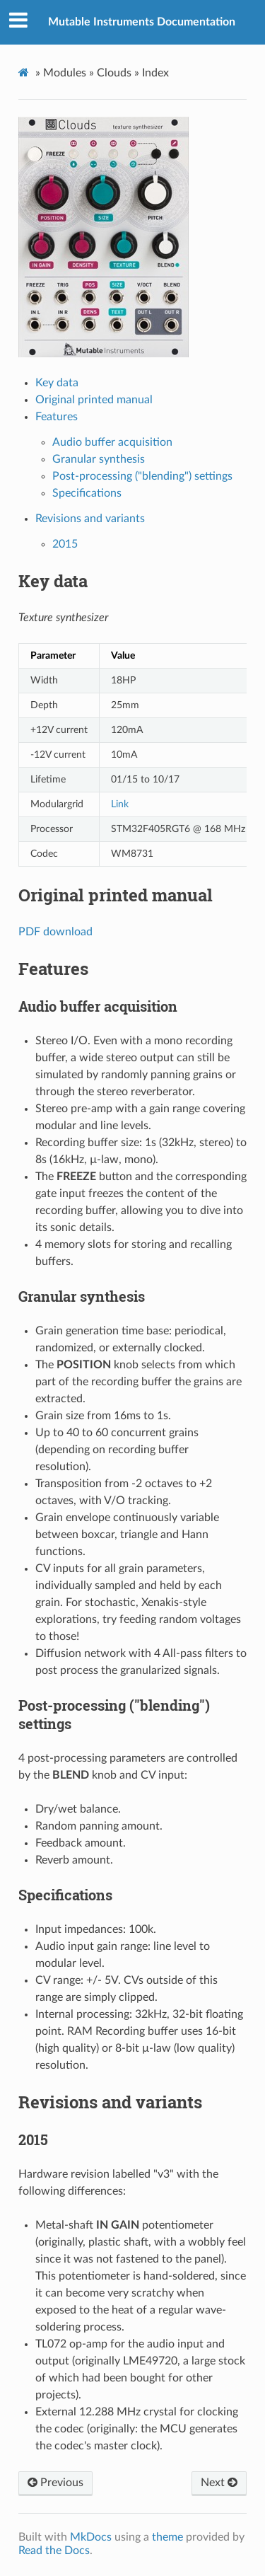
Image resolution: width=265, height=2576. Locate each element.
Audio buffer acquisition (112, 442)
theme (167, 2537)
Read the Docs (54, 2550)
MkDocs (91, 2537)
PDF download (55, 931)
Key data (56, 382)
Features (56, 416)
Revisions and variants (90, 518)
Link (120, 804)
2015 (65, 544)
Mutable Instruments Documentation (141, 22)
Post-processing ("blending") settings (142, 476)
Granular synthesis (98, 459)
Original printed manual (94, 399)
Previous (55, 2482)
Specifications (87, 493)
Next (219, 2482)
